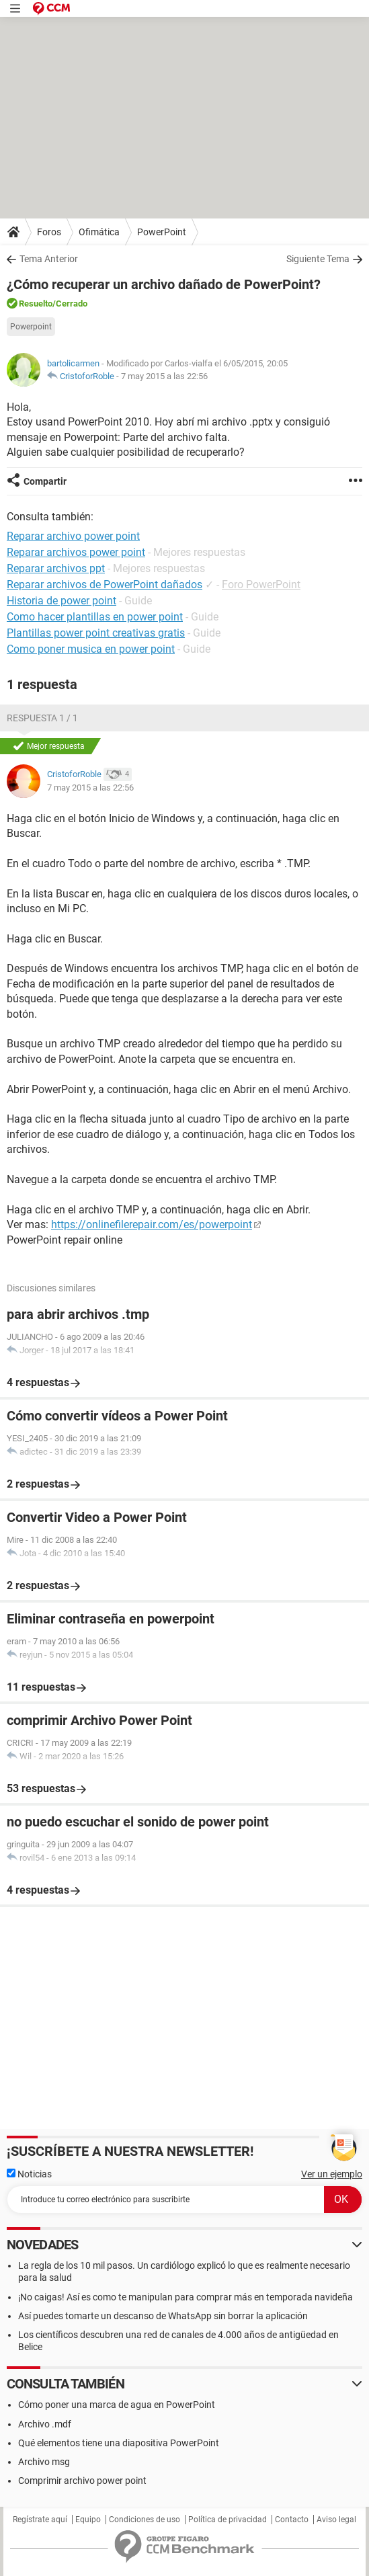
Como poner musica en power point (91, 649)
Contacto (292, 2519)
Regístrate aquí (40, 2519)
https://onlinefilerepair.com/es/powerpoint (151, 1224)
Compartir (45, 481)
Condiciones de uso (144, 2519)
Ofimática (99, 232)
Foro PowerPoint (261, 584)
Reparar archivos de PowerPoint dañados (104, 584)
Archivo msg (44, 2461)
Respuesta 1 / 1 (42, 718)
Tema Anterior (48, 258)
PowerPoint (161, 232)
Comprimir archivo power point (82, 2480)
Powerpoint (31, 326)
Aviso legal (336, 2519)
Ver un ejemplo (331, 2174)
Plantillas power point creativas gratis (96, 633)
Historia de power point (61, 600)
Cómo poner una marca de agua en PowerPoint (116, 2404)
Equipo (88, 2519)
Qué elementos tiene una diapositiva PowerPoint (118, 2443)
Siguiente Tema (318, 258)
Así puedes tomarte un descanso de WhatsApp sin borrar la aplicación (163, 2315)
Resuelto (35, 303)
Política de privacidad (227, 2519)
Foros (49, 232)
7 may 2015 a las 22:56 (164, 376)
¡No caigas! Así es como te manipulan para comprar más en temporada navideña (185, 2297)
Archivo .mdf (44, 2424)
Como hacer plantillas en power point (95, 616)
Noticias (29, 2174)
